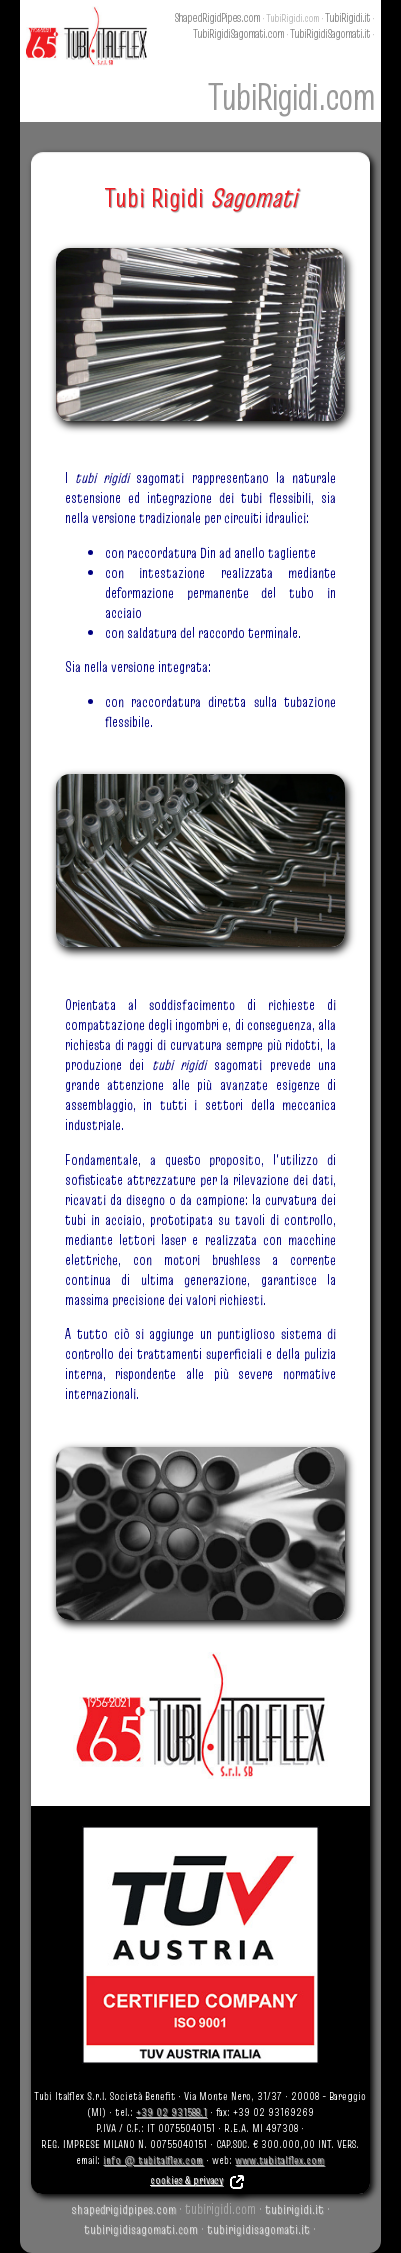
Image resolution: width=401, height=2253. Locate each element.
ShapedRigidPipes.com (217, 17)
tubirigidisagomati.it (258, 2229)
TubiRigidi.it (347, 17)
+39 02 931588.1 (171, 2112)
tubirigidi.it (294, 2209)
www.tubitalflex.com (279, 2160)
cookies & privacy (198, 2180)
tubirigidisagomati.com (141, 2229)
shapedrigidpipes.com (123, 2209)
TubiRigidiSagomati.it (330, 33)
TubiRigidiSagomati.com (238, 33)
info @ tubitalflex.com (153, 2160)
